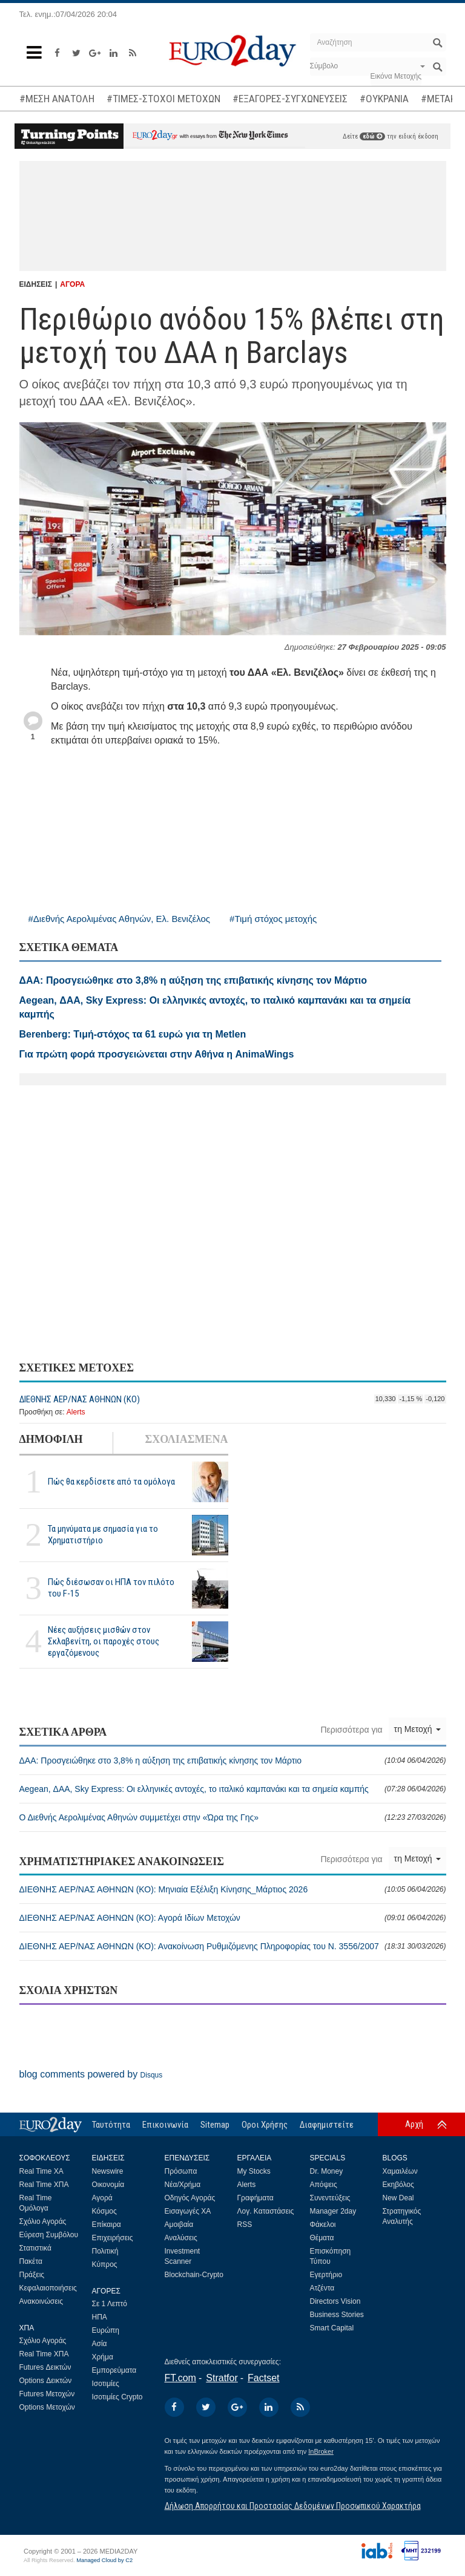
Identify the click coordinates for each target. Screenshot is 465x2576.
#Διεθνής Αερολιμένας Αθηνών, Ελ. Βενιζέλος (119, 919)
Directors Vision (335, 2301)
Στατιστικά (35, 2248)
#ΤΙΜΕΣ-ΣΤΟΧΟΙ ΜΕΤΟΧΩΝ (163, 99)
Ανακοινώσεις (41, 2301)
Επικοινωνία (165, 2124)
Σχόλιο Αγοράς (43, 2221)
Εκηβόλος (398, 2184)
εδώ (372, 136)
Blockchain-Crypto (194, 2274)
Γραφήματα (255, 2198)
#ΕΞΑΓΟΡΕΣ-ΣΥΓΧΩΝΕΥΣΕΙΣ (290, 99)
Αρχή (414, 2124)
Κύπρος (104, 2264)
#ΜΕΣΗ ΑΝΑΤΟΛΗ (56, 99)
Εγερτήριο (326, 2274)
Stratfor (221, 2378)
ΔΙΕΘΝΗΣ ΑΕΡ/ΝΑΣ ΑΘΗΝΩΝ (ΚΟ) (79, 1399)
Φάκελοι (323, 2224)
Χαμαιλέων (400, 2171)
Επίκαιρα (106, 2224)
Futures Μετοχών (47, 2394)
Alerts (76, 1412)
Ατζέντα (322, 2288)
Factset (263, 2378)
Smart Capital (332, 2328)
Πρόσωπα (181, 2171)
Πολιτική (105, 2251)
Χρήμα (102, 2357)
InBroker (321, 2451)
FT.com (180, 2378)
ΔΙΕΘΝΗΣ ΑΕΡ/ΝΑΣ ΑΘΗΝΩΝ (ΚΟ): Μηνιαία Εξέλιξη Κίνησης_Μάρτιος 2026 (232, 1889)
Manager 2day (333, 2211)
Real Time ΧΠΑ (44, 2184)
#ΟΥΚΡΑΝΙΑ (384, 99)
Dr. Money (326, 2171)
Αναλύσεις (181, 2238)
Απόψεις (323, 2184)
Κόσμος (104, 2211)
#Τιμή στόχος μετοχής (273, 919)
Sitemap (214, 2124)
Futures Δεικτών (45, 2367)
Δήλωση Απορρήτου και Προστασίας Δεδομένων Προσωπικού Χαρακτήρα (293, 2506)
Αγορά (102, 2198)
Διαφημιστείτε (327, 2124)
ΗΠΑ (99, 2317)
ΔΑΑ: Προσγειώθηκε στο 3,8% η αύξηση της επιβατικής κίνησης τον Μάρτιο (232, 1760)
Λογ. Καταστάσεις (265, 2211)
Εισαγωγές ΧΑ (188, 2211)
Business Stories (337, 2314)
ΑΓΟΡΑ (72, 284)
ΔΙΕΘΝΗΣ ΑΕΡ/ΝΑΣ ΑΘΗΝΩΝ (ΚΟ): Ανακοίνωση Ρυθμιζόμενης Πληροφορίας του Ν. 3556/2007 (232, 1946)
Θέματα (322, 2238)
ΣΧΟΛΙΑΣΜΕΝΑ (186, 1439)
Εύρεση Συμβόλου (48, 2235)
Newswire (108, 2171)
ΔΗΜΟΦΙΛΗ (51, 1439)
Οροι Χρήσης (265, 2124)
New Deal (398, 2198)
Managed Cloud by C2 (104, 2560)
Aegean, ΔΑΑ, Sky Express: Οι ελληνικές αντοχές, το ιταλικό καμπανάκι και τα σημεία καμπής (232, 1789)
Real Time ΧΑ (41, 2171)
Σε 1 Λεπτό (110, 2304)
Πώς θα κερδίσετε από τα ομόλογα (111, 1481)
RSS (244, 2224)
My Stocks (254, 2171)
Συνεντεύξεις (330, 2198)
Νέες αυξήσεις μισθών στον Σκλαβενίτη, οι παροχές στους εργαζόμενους (103, 1641)
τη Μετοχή (417, 1729)
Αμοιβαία (179, 2224)
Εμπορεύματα (114, 2370)
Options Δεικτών (45, 2380)
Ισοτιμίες (105, 2383)
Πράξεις (32, 2274)
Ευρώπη (106, 2330)
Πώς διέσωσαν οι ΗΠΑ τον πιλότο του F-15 (111, 1588)
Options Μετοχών (47, 2407)
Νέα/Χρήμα (183, 2184)
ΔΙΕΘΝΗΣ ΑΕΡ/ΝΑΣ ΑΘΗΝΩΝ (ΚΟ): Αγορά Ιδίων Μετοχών (232, 1918)
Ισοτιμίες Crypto (117, 2397)
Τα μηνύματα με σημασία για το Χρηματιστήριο (103, 1534)
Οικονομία (108, 2184)
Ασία (99, 2343)
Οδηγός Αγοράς (190, 2198)
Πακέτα (30, 2261)
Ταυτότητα (111, 2124)
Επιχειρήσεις (112, 2238)
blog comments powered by (91, 2074)
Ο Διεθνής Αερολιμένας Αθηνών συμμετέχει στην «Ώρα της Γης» (232, 1817)
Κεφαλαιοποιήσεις (48, 2288)
